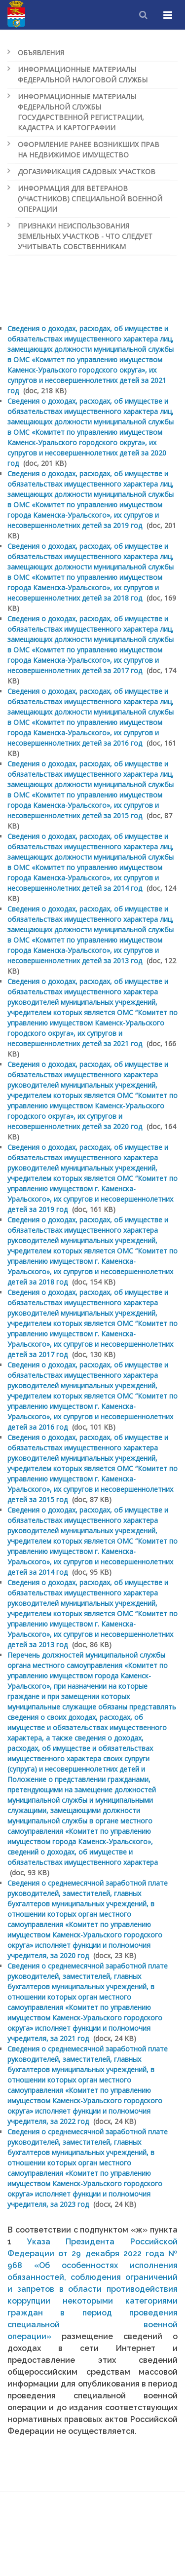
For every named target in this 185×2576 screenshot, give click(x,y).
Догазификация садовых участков (86, 171)
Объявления (41, 52)
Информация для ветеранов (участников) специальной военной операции (90, 199)
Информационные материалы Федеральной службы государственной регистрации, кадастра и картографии (81, 112)
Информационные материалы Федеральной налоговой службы (83, 74)
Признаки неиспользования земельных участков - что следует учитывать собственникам (85, 236)
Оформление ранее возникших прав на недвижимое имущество (88, 149)
